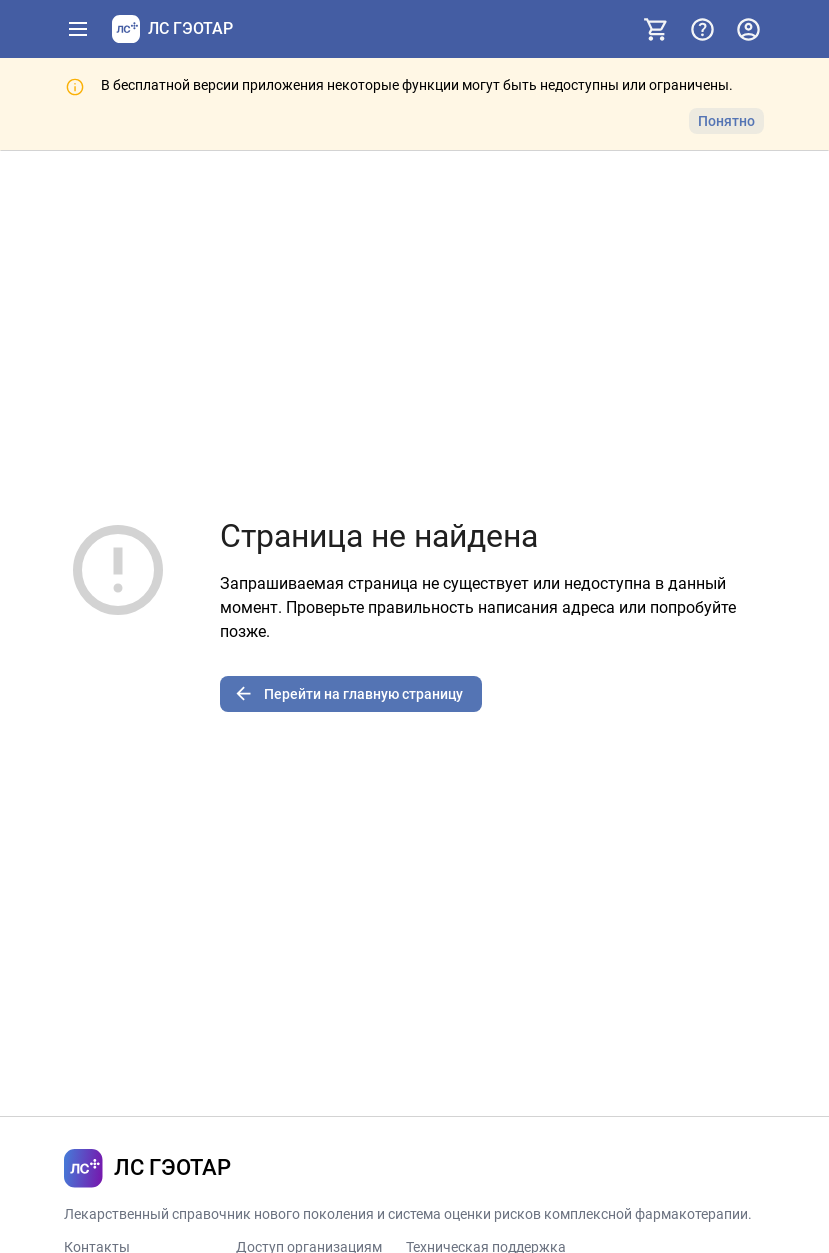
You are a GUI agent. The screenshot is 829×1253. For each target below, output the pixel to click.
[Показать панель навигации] (78, 29)
